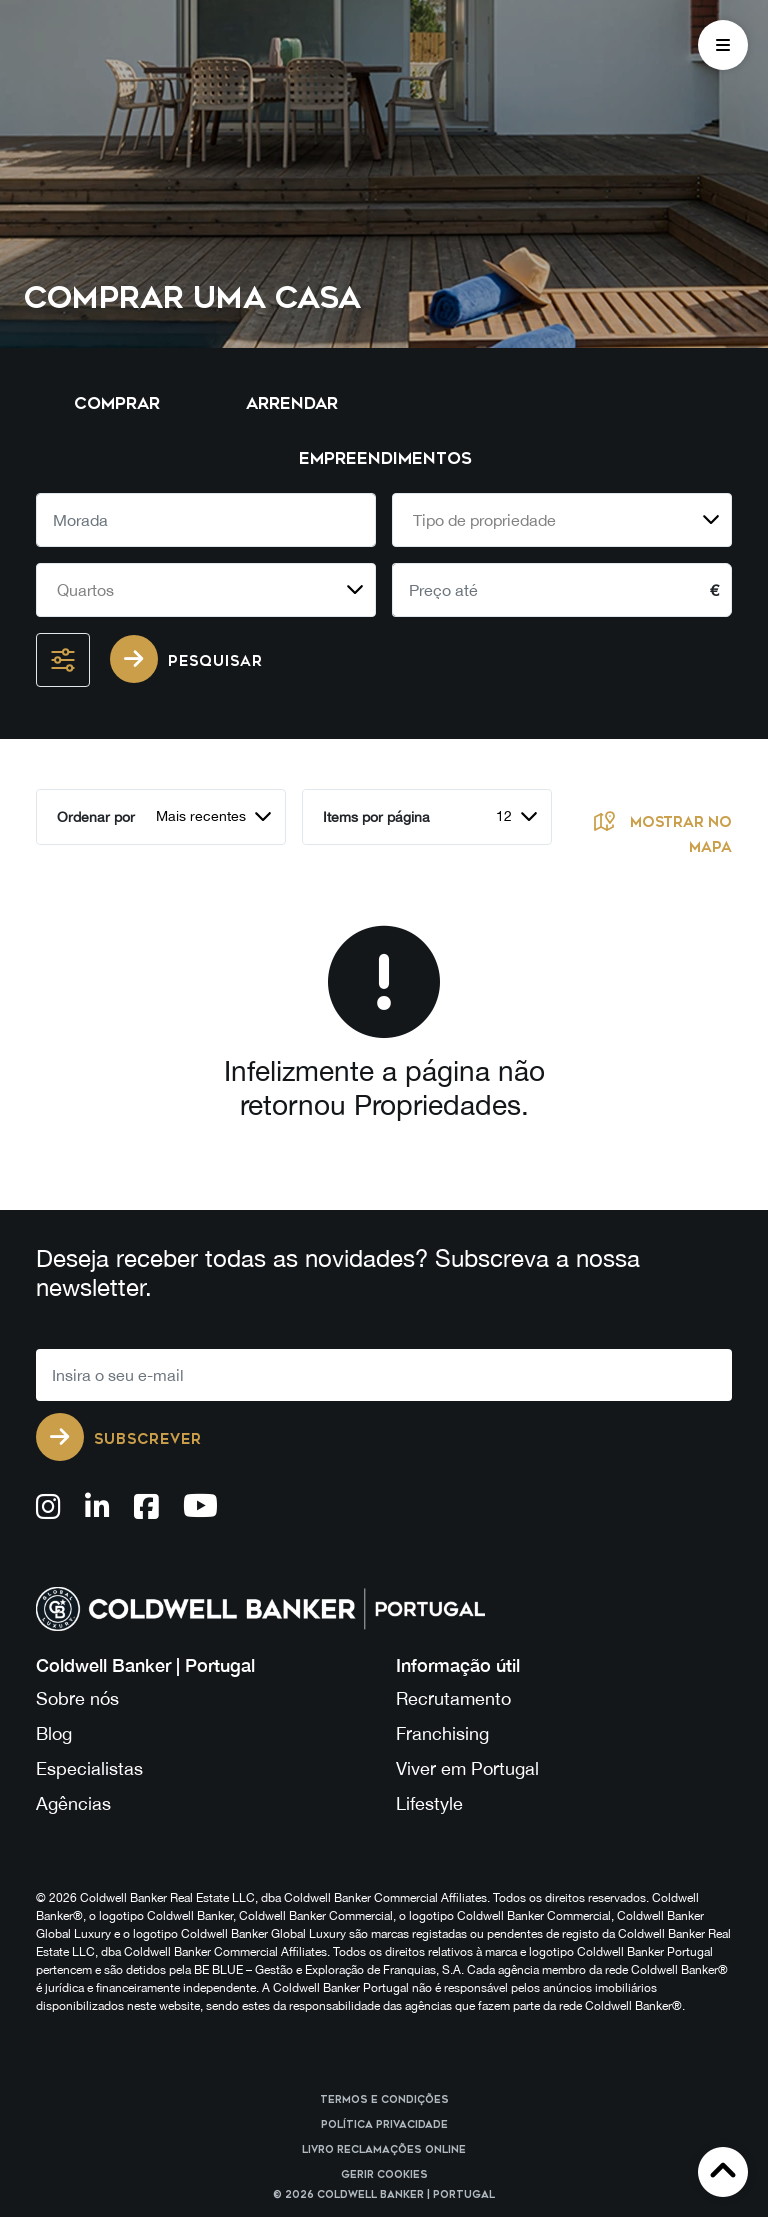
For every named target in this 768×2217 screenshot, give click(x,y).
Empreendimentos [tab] (385, 458)
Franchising (442, 1733)
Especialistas (89, 1768)
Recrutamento (453, 1698)
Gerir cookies (384, 2175)
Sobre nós (77, 1698)
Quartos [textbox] (85, 590)
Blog (54, 1733)
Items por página (376, 817)
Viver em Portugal (467, 1768)
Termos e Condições (384, 2100)
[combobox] (562, 520)
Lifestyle (429, 1803)
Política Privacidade (384, 2125)
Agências (73, 1803)
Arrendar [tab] (292, 403)
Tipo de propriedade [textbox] (484, 520)
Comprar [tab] (117, 403)
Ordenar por (96, 817)
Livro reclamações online (384, 2150)
